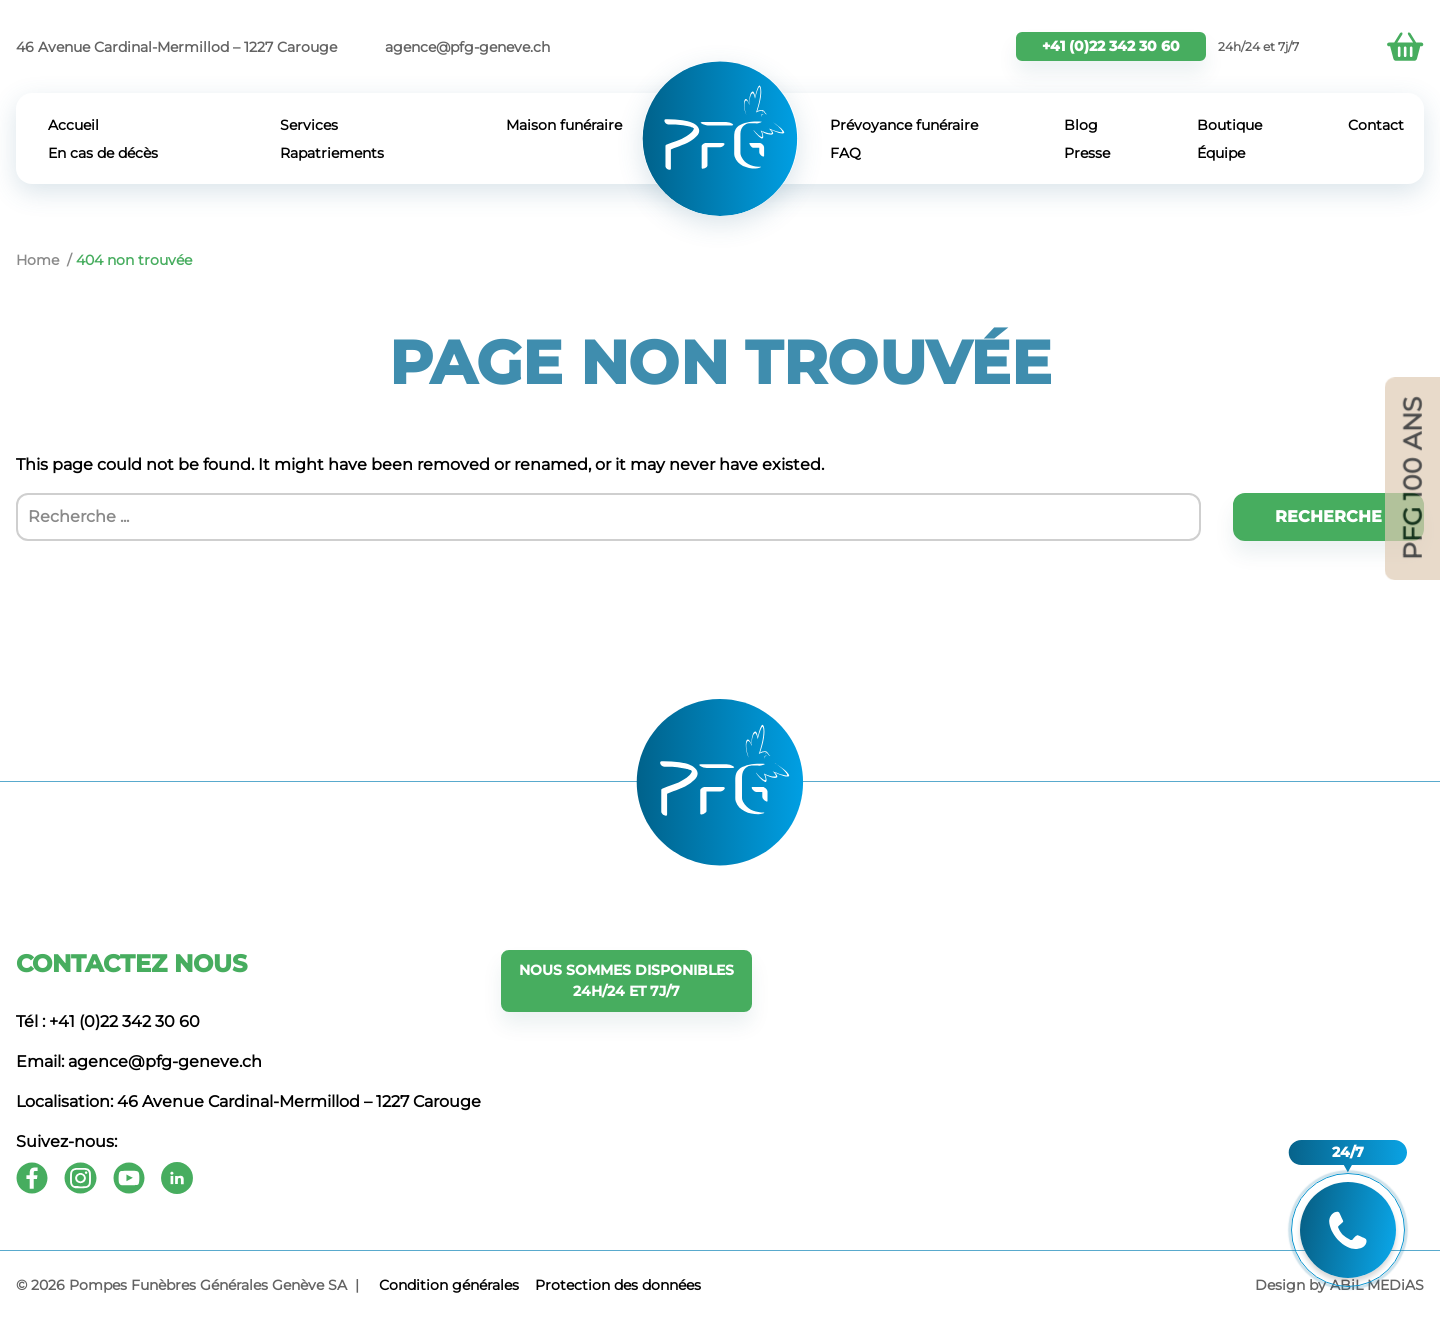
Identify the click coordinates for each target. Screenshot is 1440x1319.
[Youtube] (129, 1178)
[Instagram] (80, 1178)
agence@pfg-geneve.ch (467, 47)
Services (309, 125)
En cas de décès (103, 153)
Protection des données (618, 1285)
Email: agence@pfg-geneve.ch (139, 1061)
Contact (1376, 125)
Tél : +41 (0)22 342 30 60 (108, 1021)
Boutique (1229, 125)
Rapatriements (332, 153)
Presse (1087, 153)
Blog (1081, 125)
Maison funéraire (564, 125)
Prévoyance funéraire (904, 125)
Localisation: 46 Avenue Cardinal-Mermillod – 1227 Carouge (248, 1101)
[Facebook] (32, 1178)
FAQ (845, 153)
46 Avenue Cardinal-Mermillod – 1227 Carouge (176, 47)
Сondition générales (449, 1285)
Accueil (73, 125)
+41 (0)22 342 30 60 (1111, 46)
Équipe (1221, 153)
